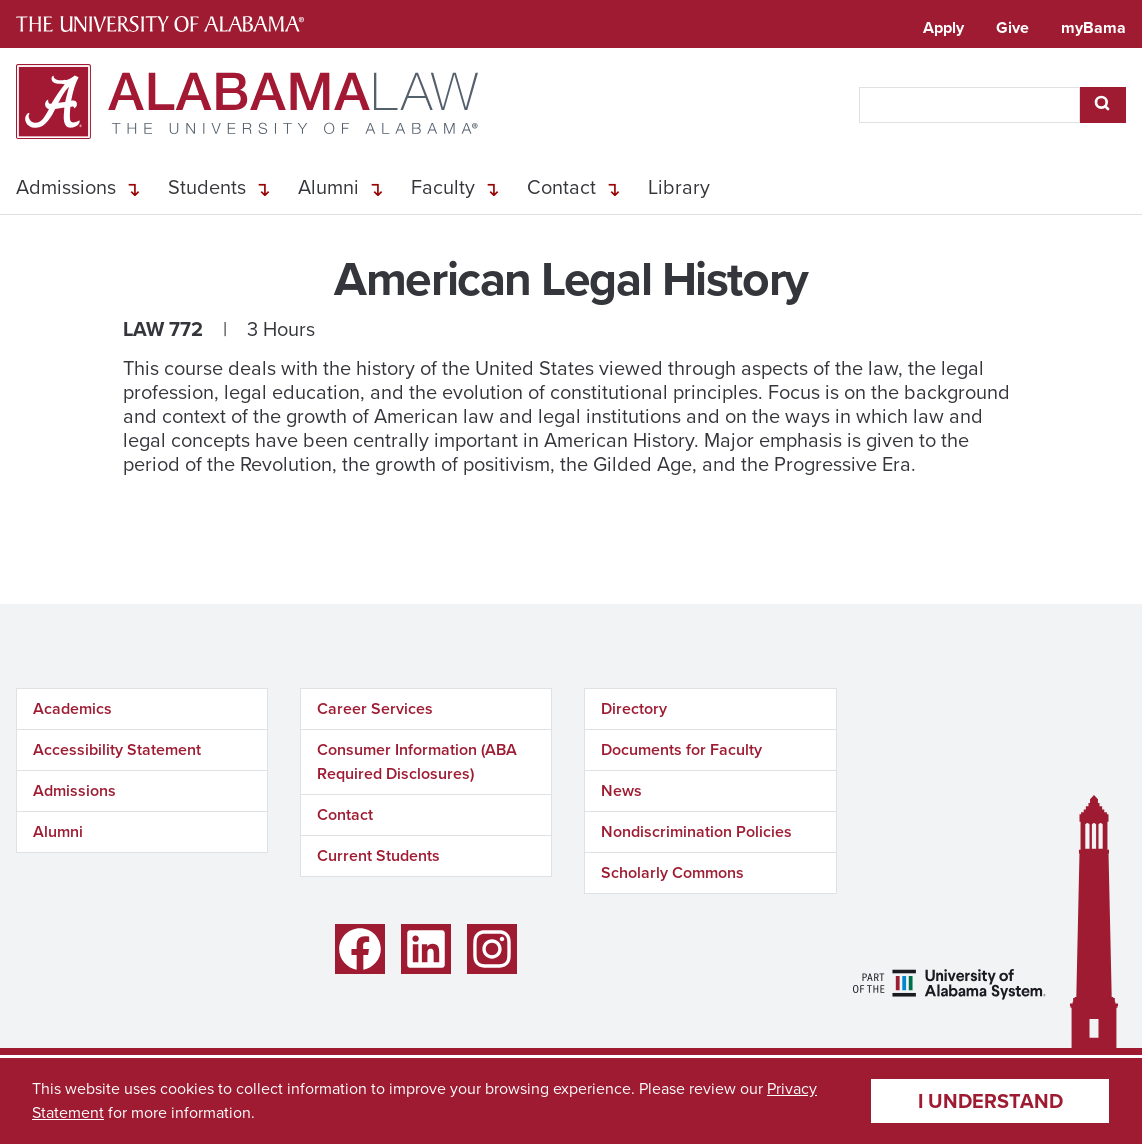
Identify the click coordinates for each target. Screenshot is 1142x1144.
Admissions (66, 187)
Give (1012, 27)
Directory (634, 708)
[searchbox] (969, 105)
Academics (72, 708)
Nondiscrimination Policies (696, 831)
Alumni (328, 187)
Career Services (375, 708)
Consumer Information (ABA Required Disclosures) (417, 761)
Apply (943, 27)
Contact (561, 187)
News (621, 790)
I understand (990, 1101)
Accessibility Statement (117, 749)
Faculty (443, 187)
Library (679, 187)
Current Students (378, 855)
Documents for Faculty (681, 749)
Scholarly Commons (672, 872)
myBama (1093, 27)
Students (207, 187)
